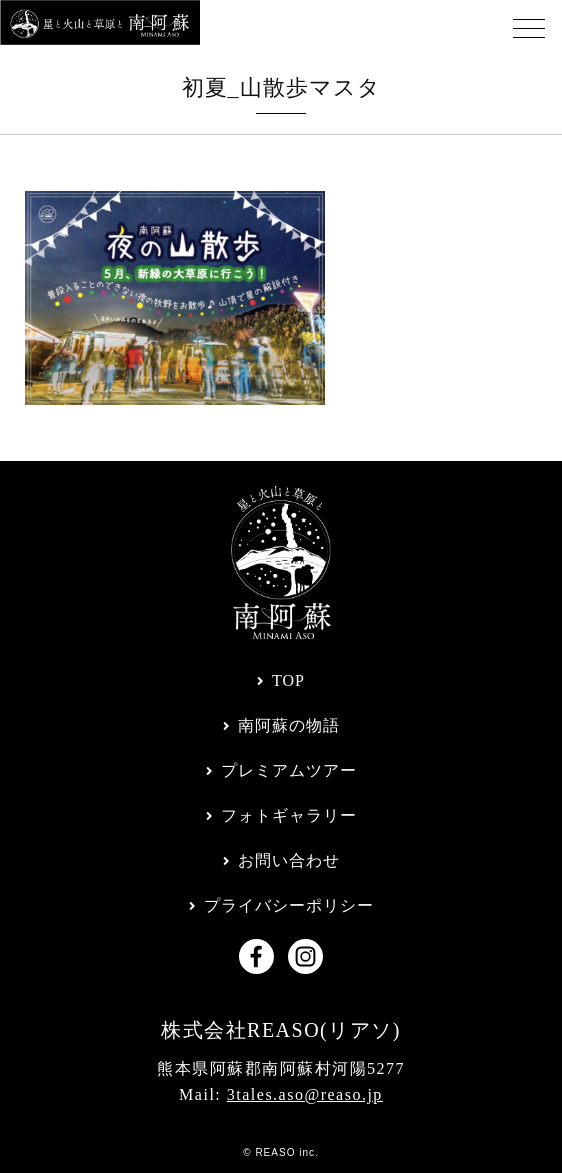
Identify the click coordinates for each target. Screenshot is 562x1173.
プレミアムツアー (289, 770)
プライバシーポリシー (289, 905)
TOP (288, 680)
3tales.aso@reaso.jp (305, 1094)
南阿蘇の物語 (289, 725)
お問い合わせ (289, 860)
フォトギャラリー (289, 815)
